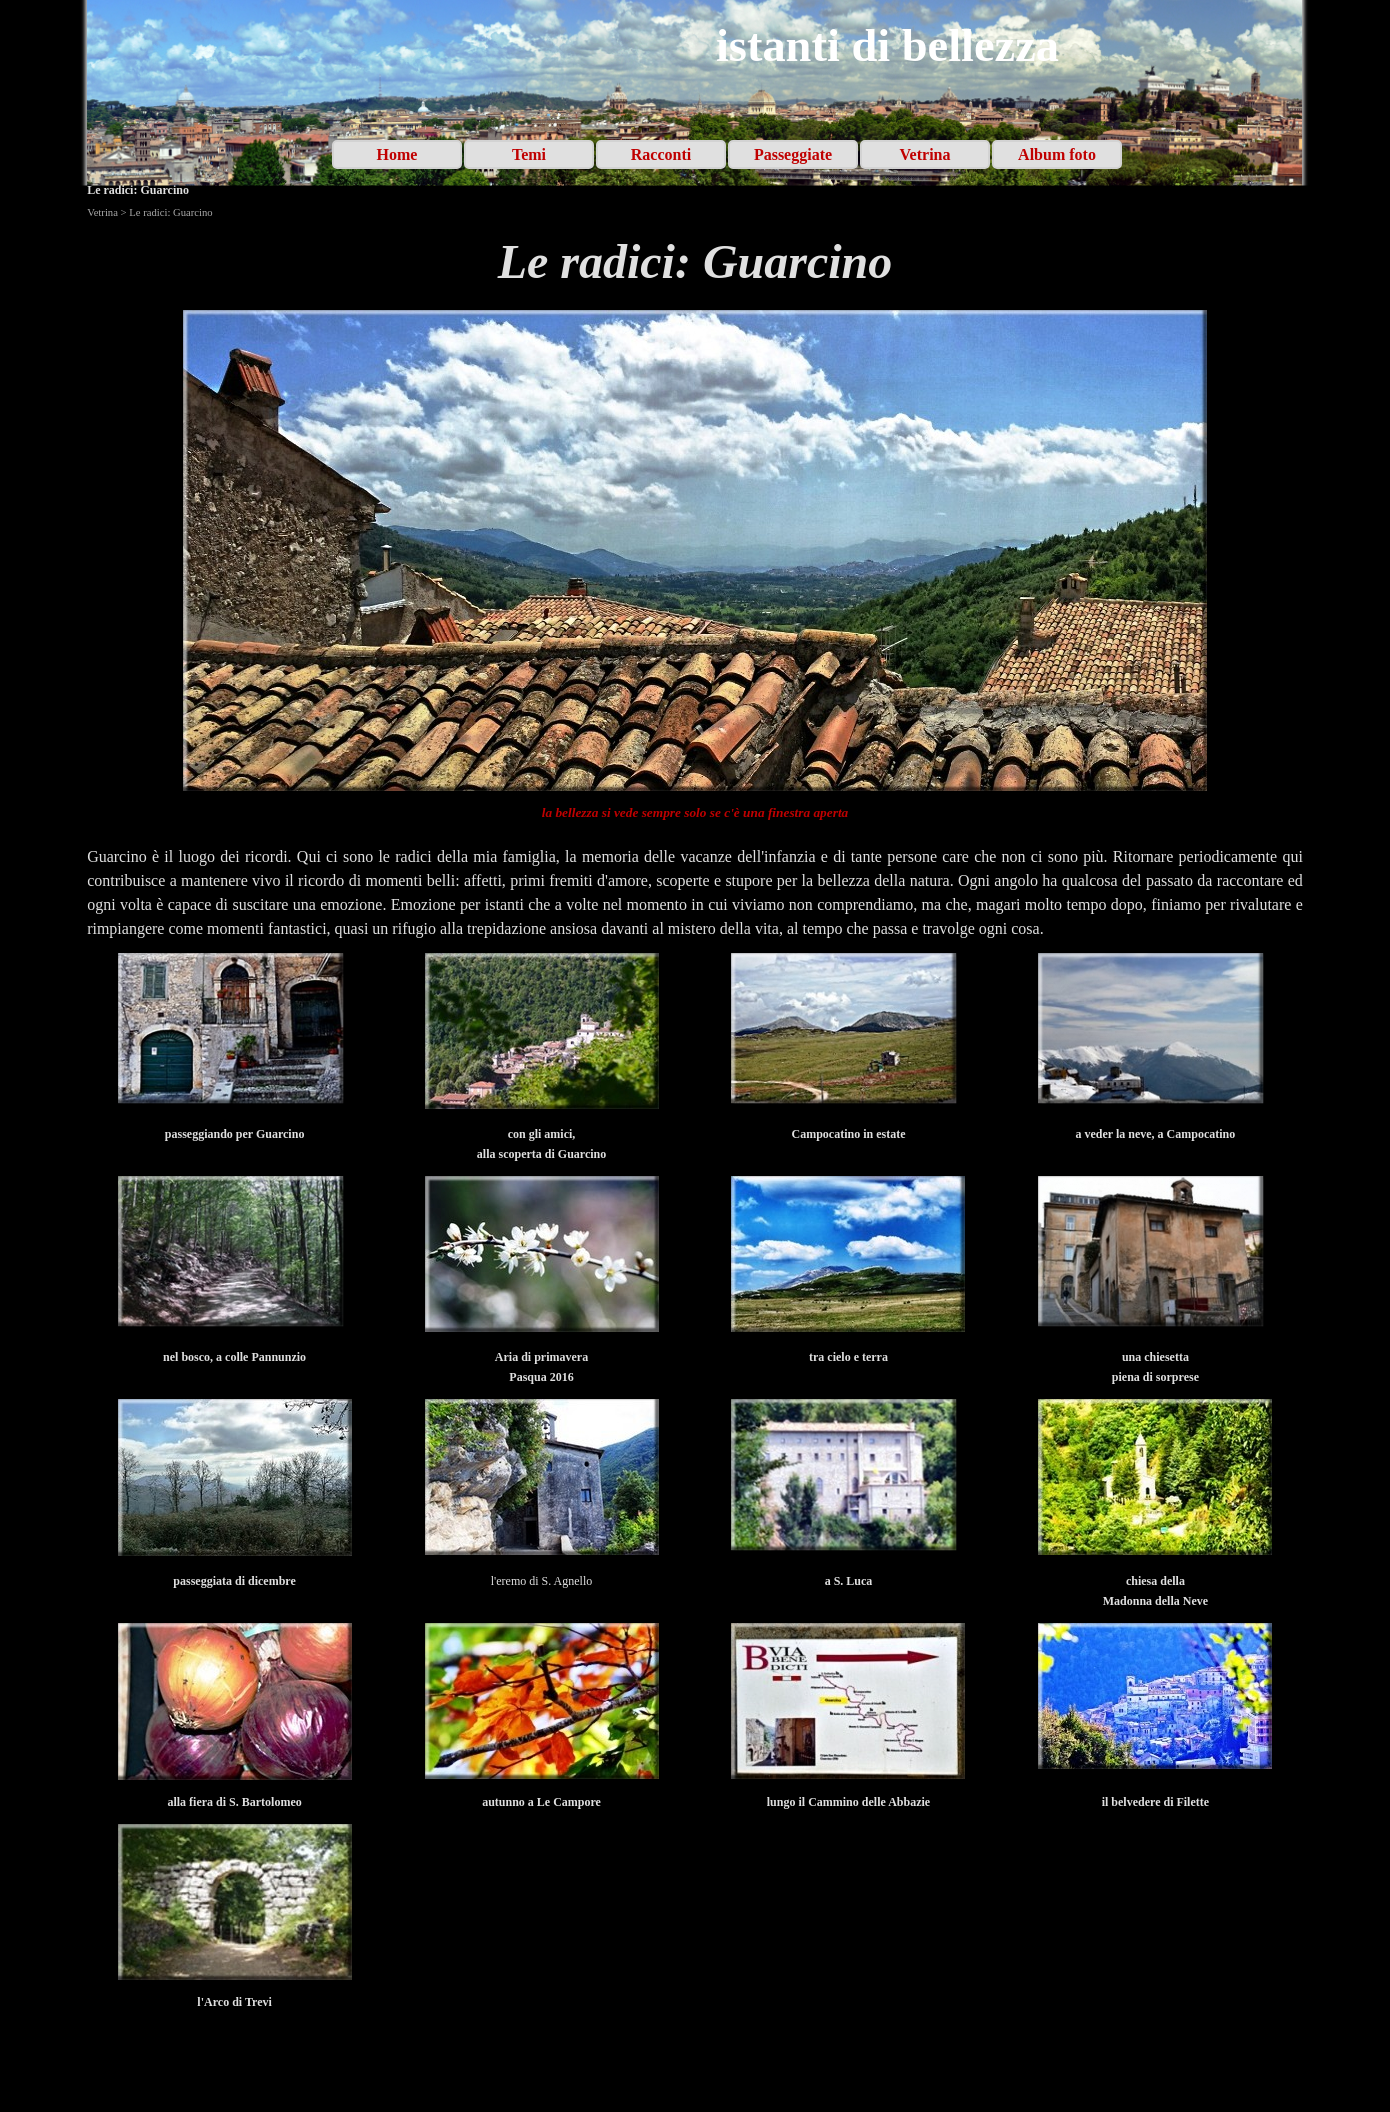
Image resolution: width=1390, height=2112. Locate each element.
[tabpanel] (695, 262)
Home (397, 154)
